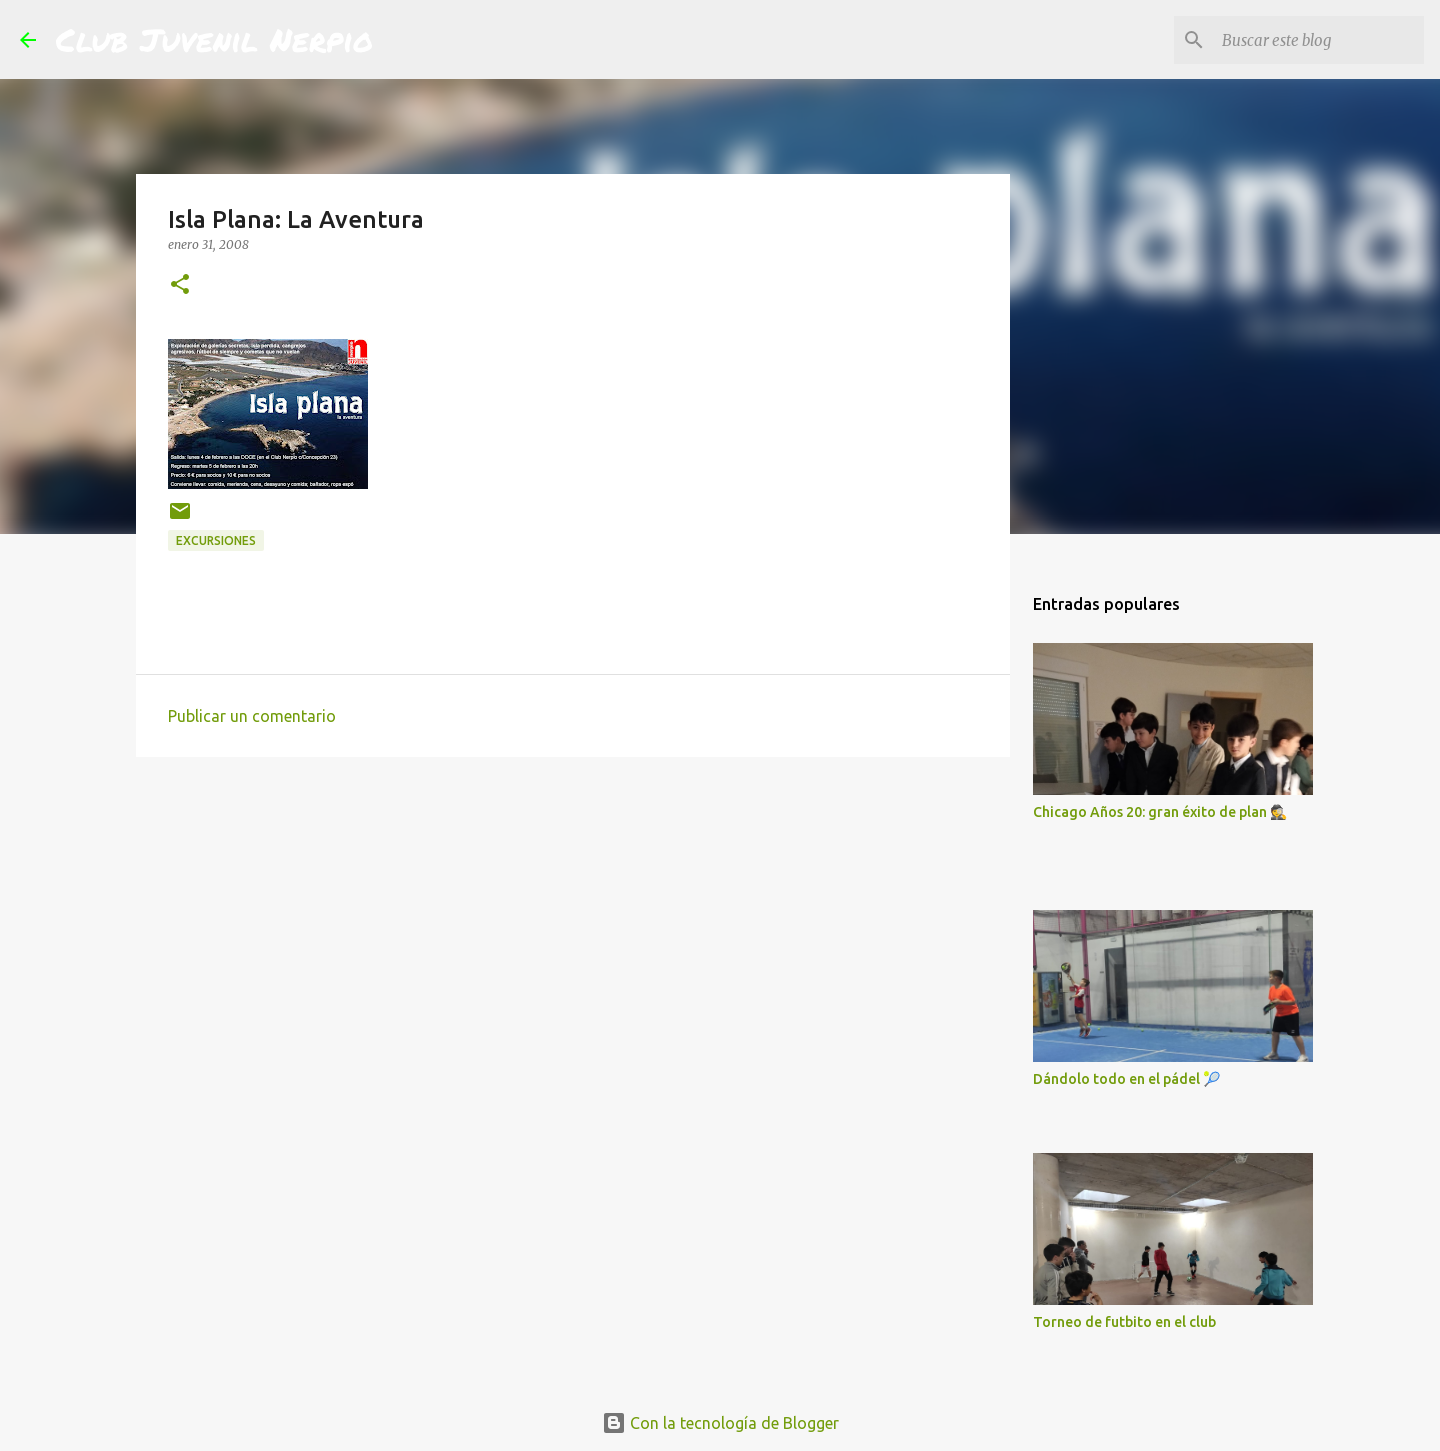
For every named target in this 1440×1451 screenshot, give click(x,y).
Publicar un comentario (252, 716)
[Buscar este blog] (1319, 40)
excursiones (216, 540)
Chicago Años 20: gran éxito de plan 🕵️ (1160, 812)
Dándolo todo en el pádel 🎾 (1126, 1079)
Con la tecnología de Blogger (720, 1423)
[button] (180, 285)
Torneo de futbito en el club (1124, 1322)
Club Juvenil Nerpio (214, 39)
